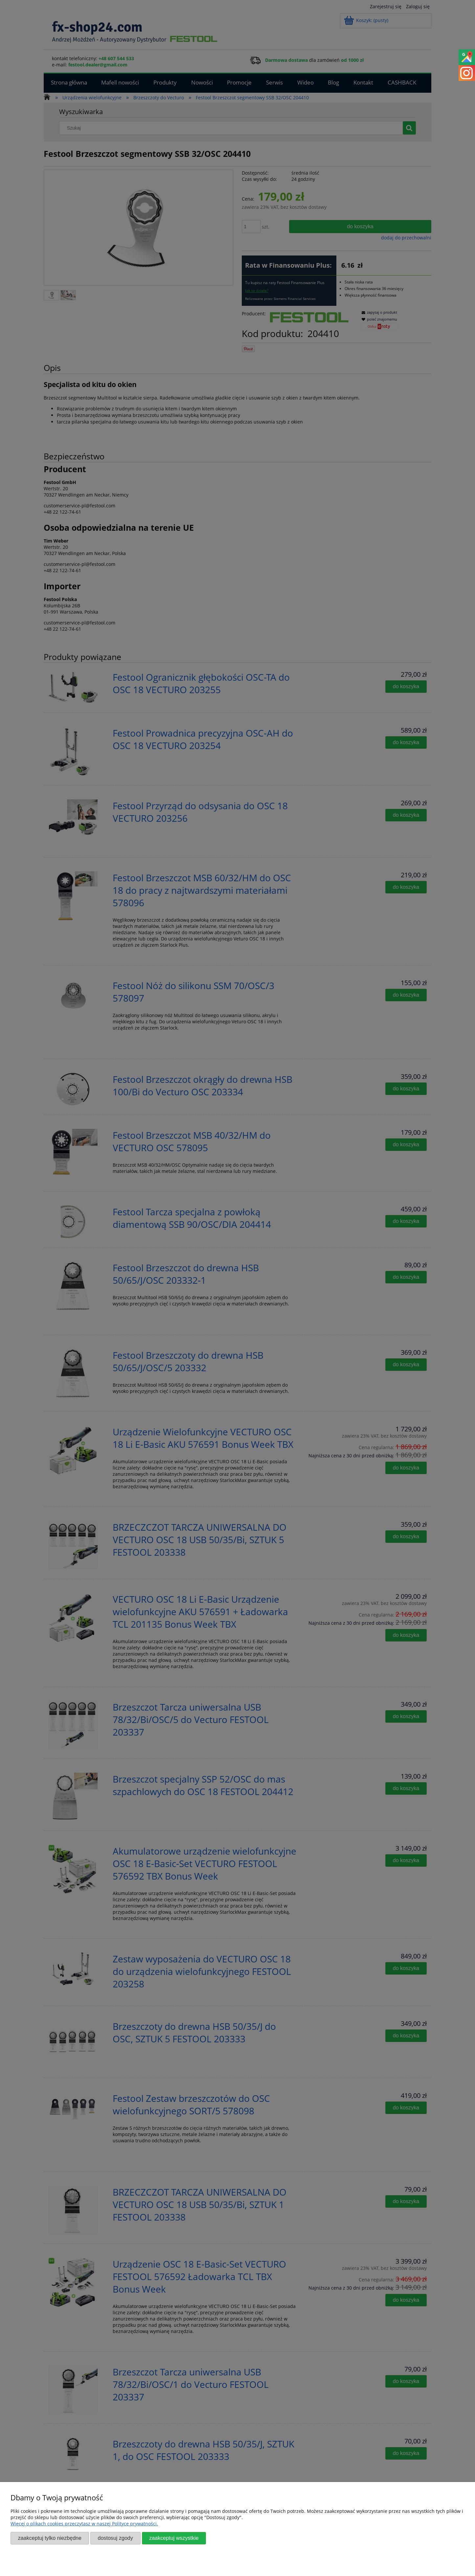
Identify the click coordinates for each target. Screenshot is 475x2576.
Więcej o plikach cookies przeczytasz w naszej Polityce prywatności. (84, 2523)
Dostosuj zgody (115, 2538)
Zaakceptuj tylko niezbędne (49, 2538)
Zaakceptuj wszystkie (173, 2538)
